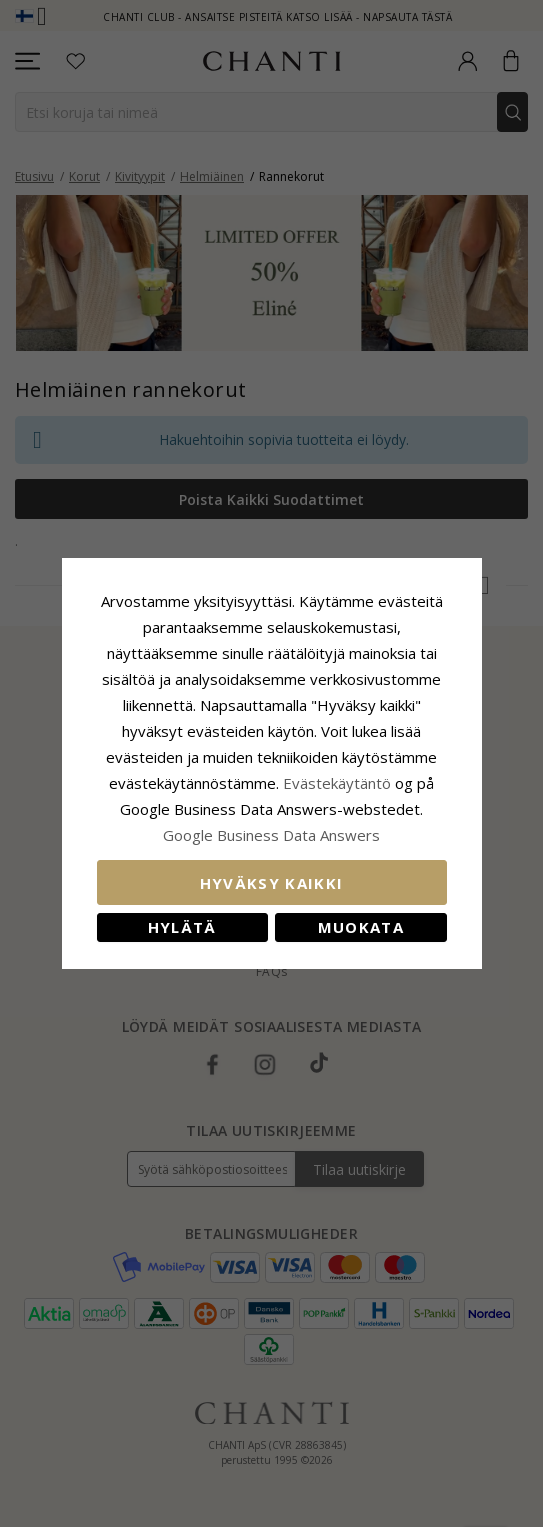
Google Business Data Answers (271, 835)
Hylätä (182, 927)
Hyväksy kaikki (272, 883)
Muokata (361, 927)
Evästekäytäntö (337, 783)
